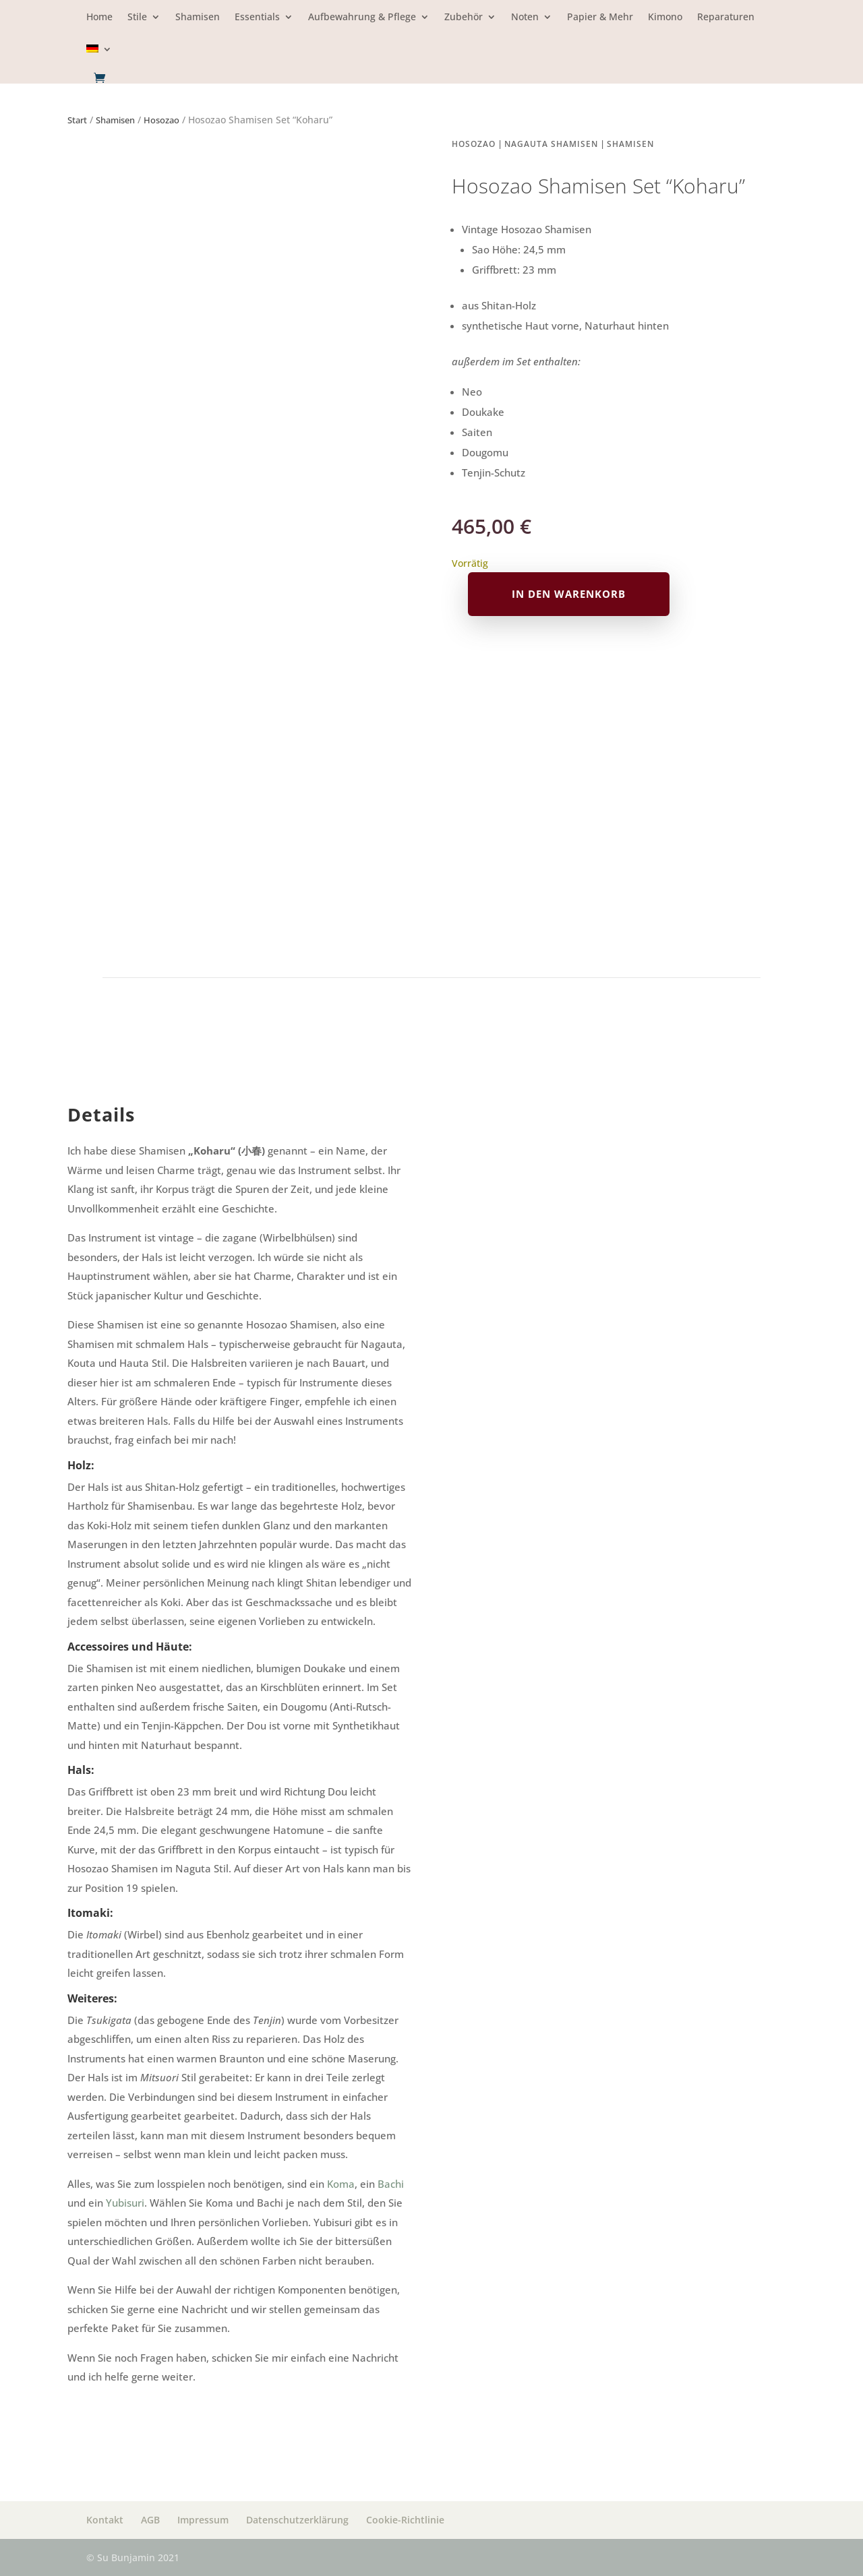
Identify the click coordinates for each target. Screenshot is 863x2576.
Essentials (257, 17)
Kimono (665, 17)
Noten (525, 17)
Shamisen (197, 17)
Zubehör (463, 17)
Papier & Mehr (600, 17)
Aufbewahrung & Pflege (362, 17)
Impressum (203, 2519)
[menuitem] (99, 58)
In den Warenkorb (569, 594)
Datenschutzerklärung (297, 2519)
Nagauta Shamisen (551, 144)
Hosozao (161, 120)
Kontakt (104, 2519)
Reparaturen (725, 17)
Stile (137, 17)
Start (77, 120)
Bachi (391, 2183)
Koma (341, 2183)
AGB (150, 2519)
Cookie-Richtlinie (405, 2519)
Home (99, 17)
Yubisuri (125, 2202)
